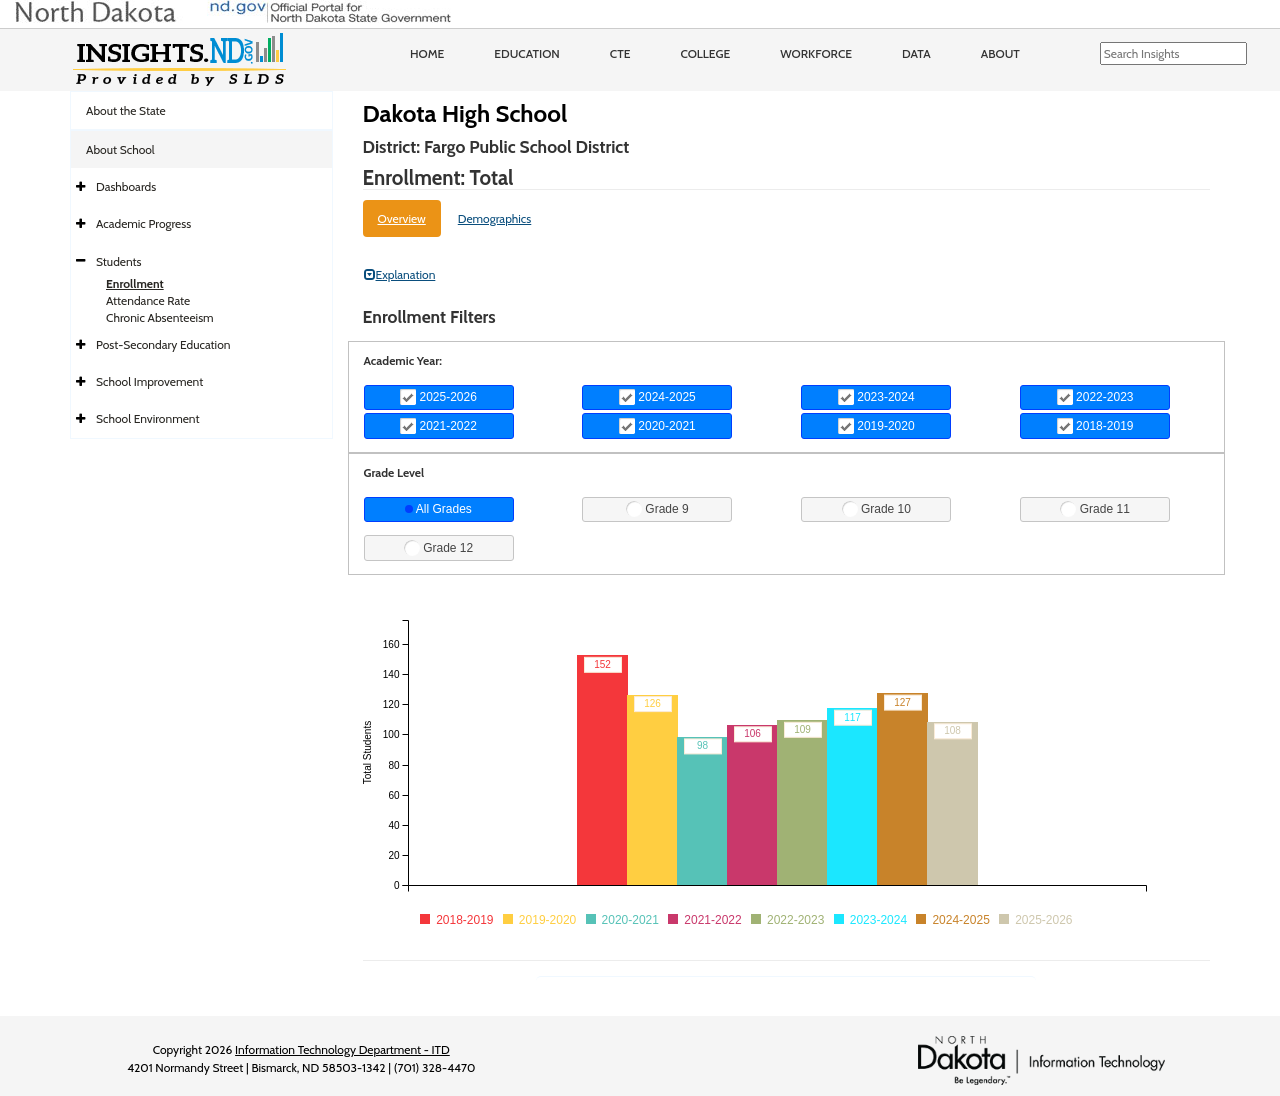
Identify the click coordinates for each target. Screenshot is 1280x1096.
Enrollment (135, 283)
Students (119, 261)
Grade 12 (438, 548)
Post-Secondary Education (163, 344)
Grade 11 (1094, 509)
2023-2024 (876, 397)
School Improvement (149, 381)
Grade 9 (657, 509)
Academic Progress (143, 223)
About (1000, 53)
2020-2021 (657, 426)
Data (916, 53)
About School (120, 149)
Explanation (400, 274)
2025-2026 (438, 397)
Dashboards (126, 186)
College (705, 53)
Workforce (816, 53)
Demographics (495, 218)
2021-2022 (438, 426)
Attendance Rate (148, 300)
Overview (402, 218)
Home (427, 53)
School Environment (148, 418)
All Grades (438, 509)
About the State (126, 110)
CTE (620, 53)
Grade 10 (876, 509)
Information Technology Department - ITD (342, 1049)
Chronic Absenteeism (160, 317)
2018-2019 (1095, 426)
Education (527, 53)
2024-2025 (657, 397)
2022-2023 (1095, 397)
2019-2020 (876, 426)
